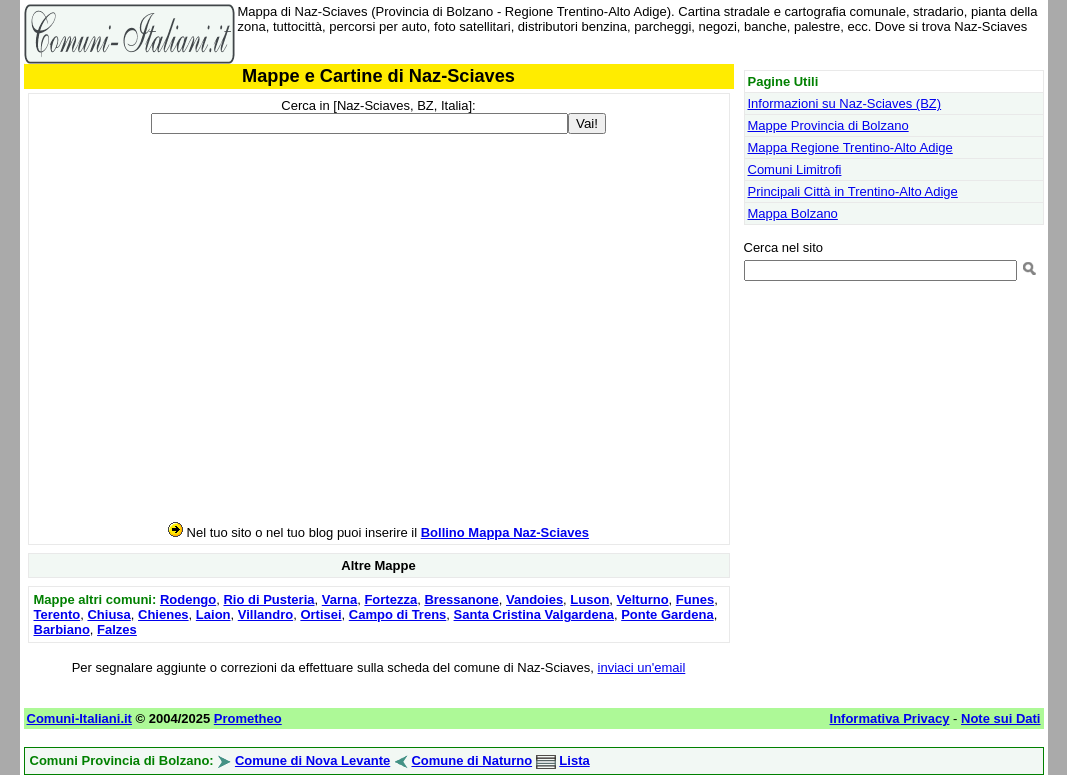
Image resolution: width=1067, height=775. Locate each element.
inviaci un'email (642, 667)
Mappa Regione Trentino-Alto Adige (850, 147)
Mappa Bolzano (793, 213)
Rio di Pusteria (268, 599)
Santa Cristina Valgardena (534, 614)
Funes (695, 599)
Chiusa (108, 614)
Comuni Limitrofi (795, 169)
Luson (589, 599)
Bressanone (461, 599)
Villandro (265, 614)
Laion (213, 614)
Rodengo (188, 599)
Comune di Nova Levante (312, 760)
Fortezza (390, 599)
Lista (574, 760)
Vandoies (534, 599)
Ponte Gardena (667, 614)
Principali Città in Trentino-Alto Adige (853, 191)
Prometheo (248, 718)
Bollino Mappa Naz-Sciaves (505, 532)
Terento (57, 614)
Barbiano (62, 629)
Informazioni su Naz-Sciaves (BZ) (845, 103)
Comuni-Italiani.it (79, 718)
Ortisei (320, 614)
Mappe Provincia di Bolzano (828, 125)
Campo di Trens (398, 614)
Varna (339, 599)
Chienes (163, 614)
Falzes (117, 629)
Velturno (643, 599)
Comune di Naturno (471, 760)
